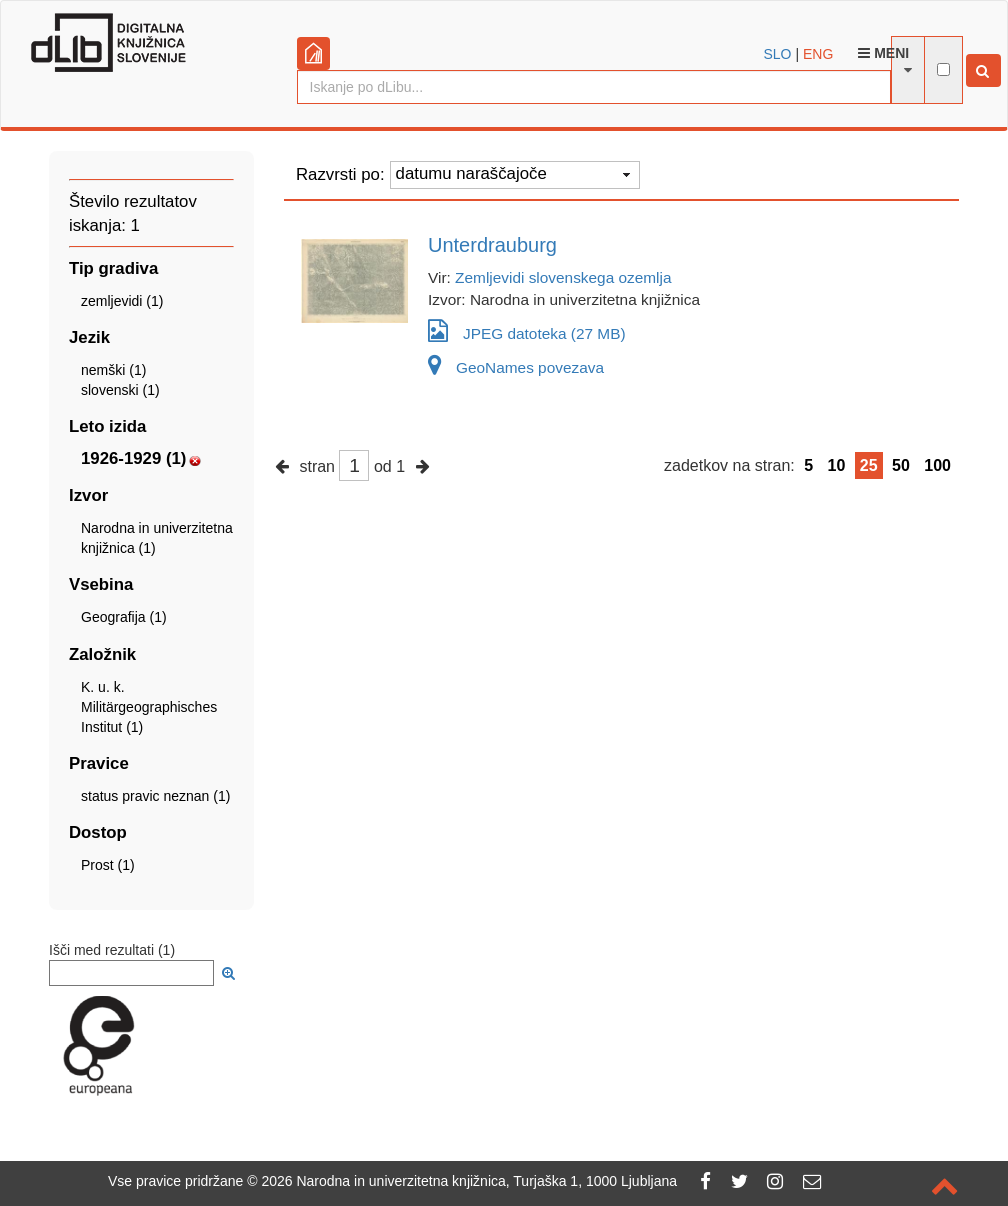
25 (869, 465)
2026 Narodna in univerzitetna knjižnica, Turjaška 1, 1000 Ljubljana (469, 1181)
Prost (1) (108, 865)
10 (837, 465)
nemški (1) (113, 370)
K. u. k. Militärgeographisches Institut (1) (149, 707)
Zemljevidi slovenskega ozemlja (563, 277)
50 (901, 465)
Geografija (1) (124, 617)
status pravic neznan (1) (155, 796)
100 (937, 465)
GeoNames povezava (516, 367)
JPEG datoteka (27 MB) (527, 330)
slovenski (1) (120, 390)
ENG (818, 54)
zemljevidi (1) (122, 301)
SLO (778, 54)
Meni (883, 53)
